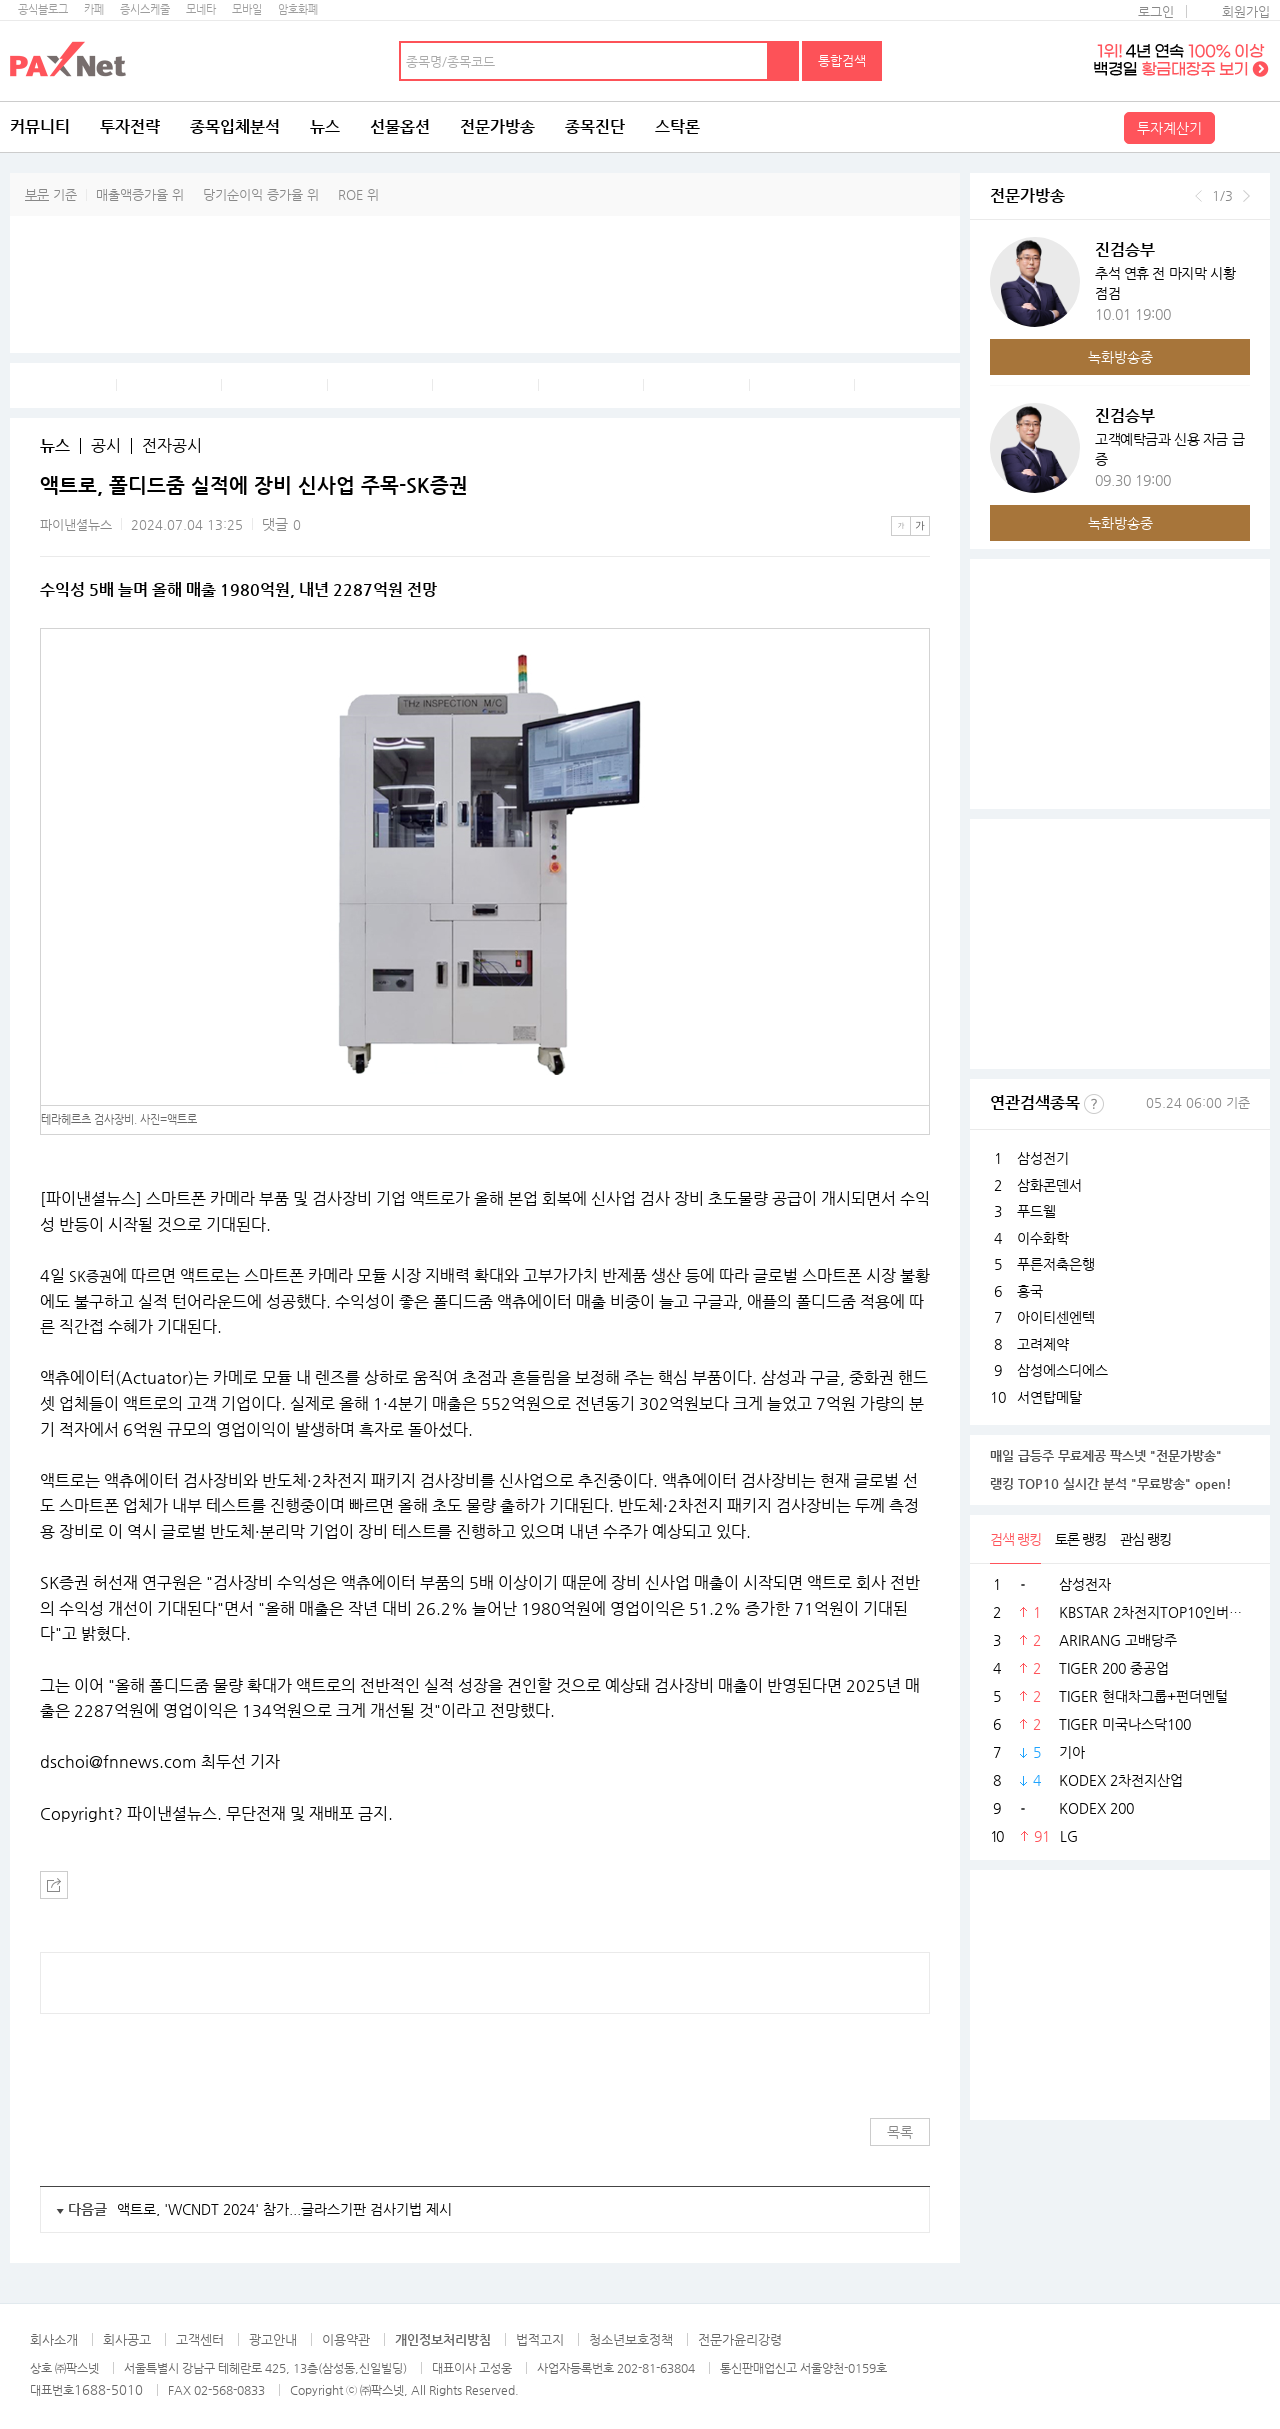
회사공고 (127, 2339)
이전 (1198, 196)
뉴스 (325, 126)
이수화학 (1043, 1238)
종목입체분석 (235, 126)
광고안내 (273, 2339)
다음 (1246, 196)
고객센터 (200, 2339)
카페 (94, 9)
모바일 (247, 9)
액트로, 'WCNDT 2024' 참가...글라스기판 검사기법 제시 (284, 2209)
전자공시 (172, 446)
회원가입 (1246, 11)
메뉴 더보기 (918, 486)
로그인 (1156, 11)
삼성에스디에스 (1062, 1370)
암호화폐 (298, 9)
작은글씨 (901, 526)
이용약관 (346, 2339)
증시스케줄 (145, 9)
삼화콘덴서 (1049, 1185)
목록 (900, 2132)
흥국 (1030, 1291)
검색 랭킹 (1015, 1539)
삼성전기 (1043, 1158)
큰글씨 (920, 526)
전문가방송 (497, 126)
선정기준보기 (1094, 1104)
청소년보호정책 (631, 2339)
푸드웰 (1036, 1211)
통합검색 (842, 60)
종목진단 (595, 126)
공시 (106, 446)
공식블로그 (43, 9)
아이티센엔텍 (1056, 1317)
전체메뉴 (1245, 127)
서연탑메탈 (1049, 1397)
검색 (784, 61)
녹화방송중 (1120, 357)
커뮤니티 (40, 126)
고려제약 (1043, 1344)
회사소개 (54, 2339)
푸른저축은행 (1056, 1264)
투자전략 (130, 126)
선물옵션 (400, 126)
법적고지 (540, 2339)
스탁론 (677, 126)
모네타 (201, 9)
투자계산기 (1169, 128)
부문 (37, 194)
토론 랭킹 (1080, 1539)
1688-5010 (108, 2389)
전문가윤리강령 (740, 2339)
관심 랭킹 (1145, 1539)
